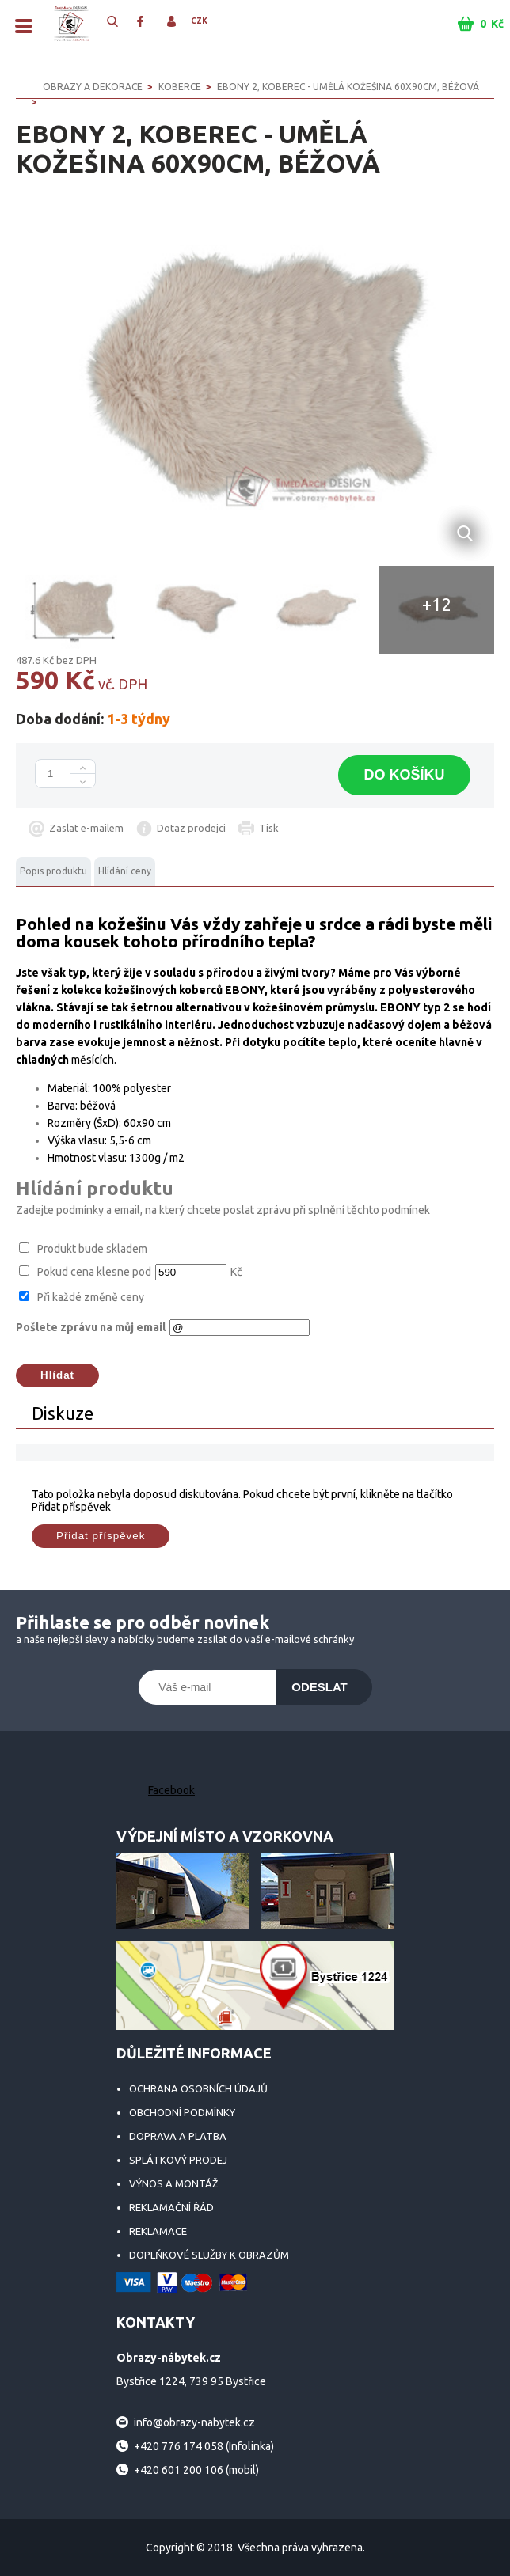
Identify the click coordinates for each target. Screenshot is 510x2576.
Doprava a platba (177, 2136)
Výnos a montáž (173, 2183)
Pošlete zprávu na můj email (91, 1327)
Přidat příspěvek (100, 1536)
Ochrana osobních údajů (198, 2088)
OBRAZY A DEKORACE (93, 87)
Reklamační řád (171, 2207)
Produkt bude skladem (92, 1248)
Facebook (171, 1790)
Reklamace (158, 2230)
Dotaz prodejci (191, 827)
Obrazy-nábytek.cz (71, 23)
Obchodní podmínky (182, 2112)
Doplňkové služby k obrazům (209, 2254)
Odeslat (319, 1687)
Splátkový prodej (178, 2159)
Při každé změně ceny (90, 1297)
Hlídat (57, 1375)
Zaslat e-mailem (86, 827)
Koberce (179, 87)
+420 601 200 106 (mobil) (196, 2470)
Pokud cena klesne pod (94, 1271)
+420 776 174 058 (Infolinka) (204, 2446)
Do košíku (403, 775)
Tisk (269, 827)
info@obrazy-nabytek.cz (194, 2422)
